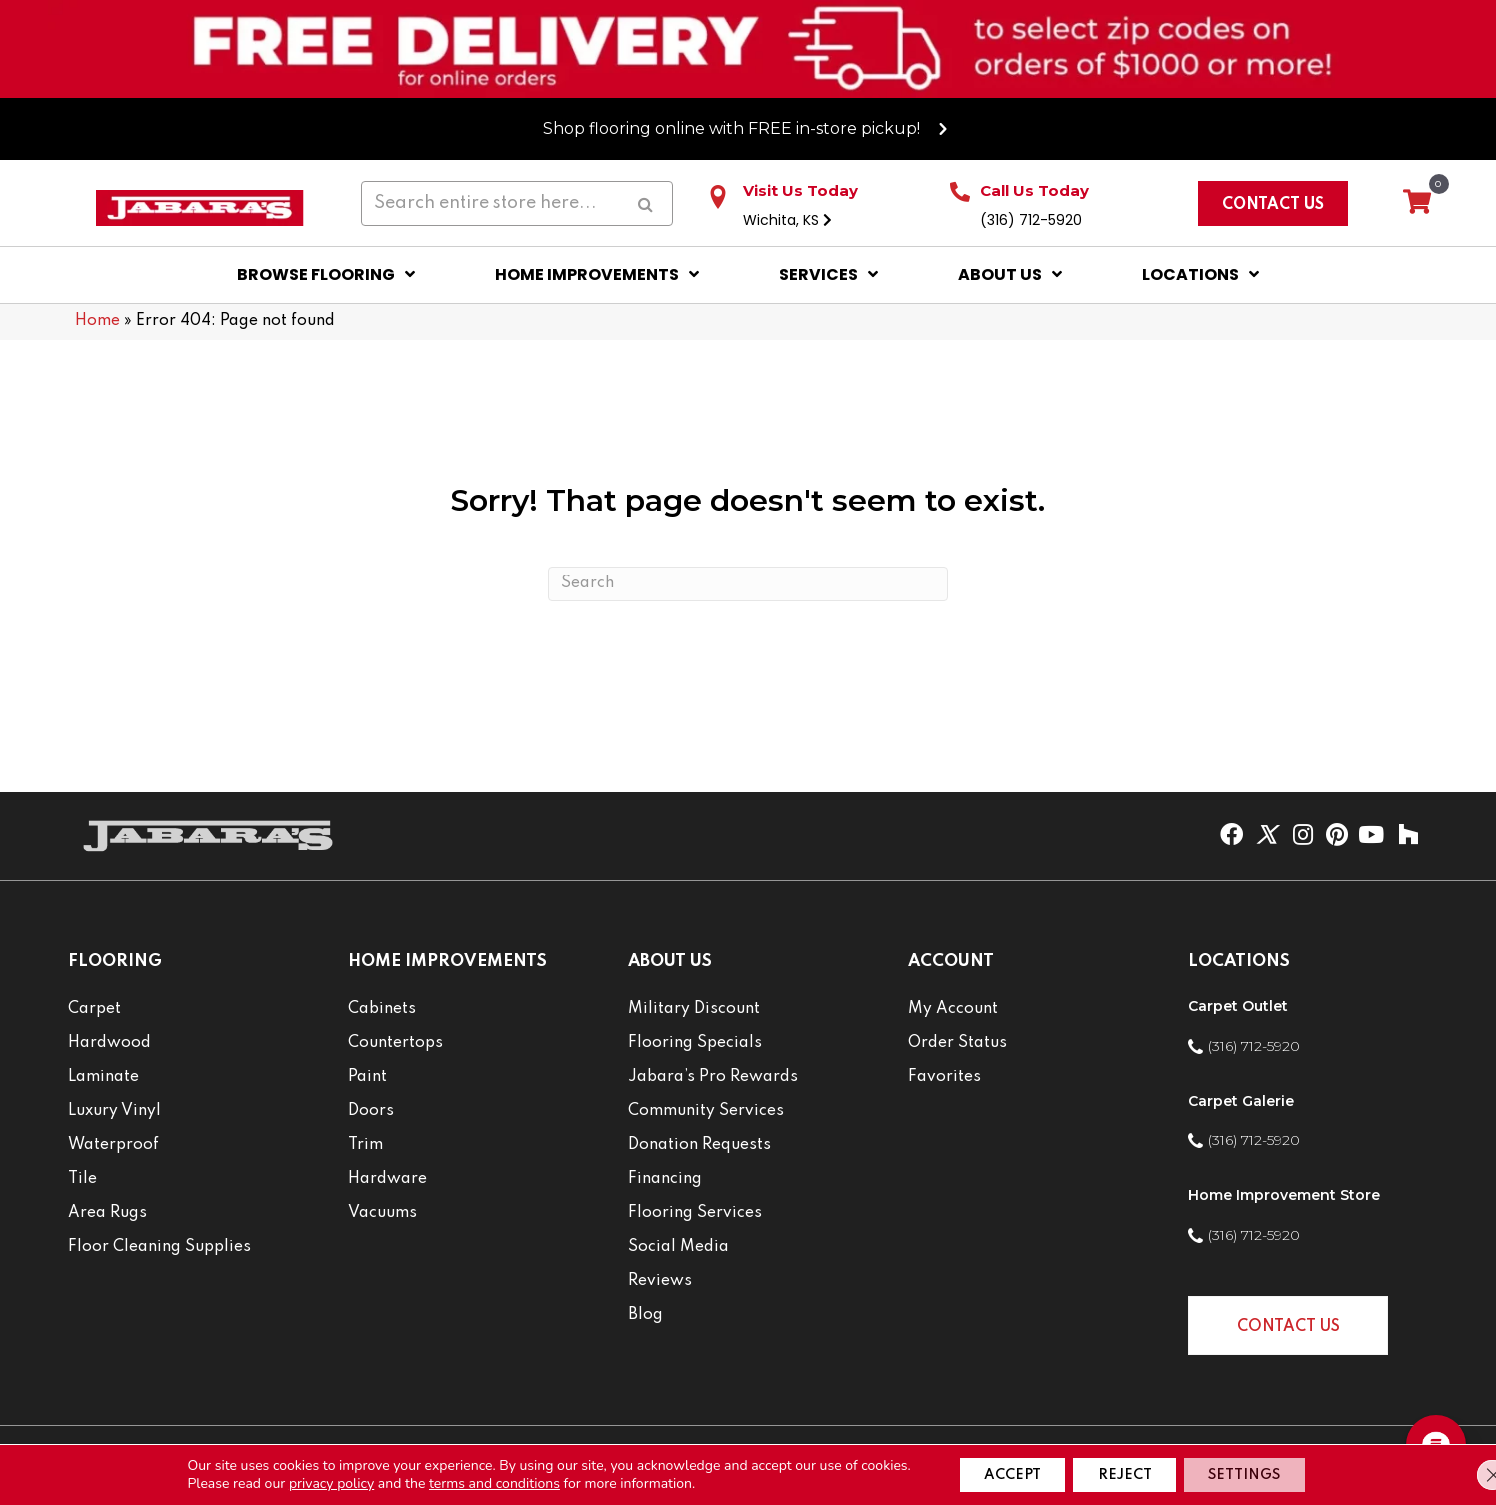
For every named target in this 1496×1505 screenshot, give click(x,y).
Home (97, 321)
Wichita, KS (787, 220)
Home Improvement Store (1284, 1195)
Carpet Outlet (1238, 1006)
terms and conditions (466, 1481)
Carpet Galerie (1241, 1101)
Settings (1261, 1473)
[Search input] (516, 202)
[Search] (748, 584)
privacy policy (303, 1481)
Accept (994, 1473)
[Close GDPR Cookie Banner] (1464, 1473)
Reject (1123, 1473)
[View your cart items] (1417, 203)
